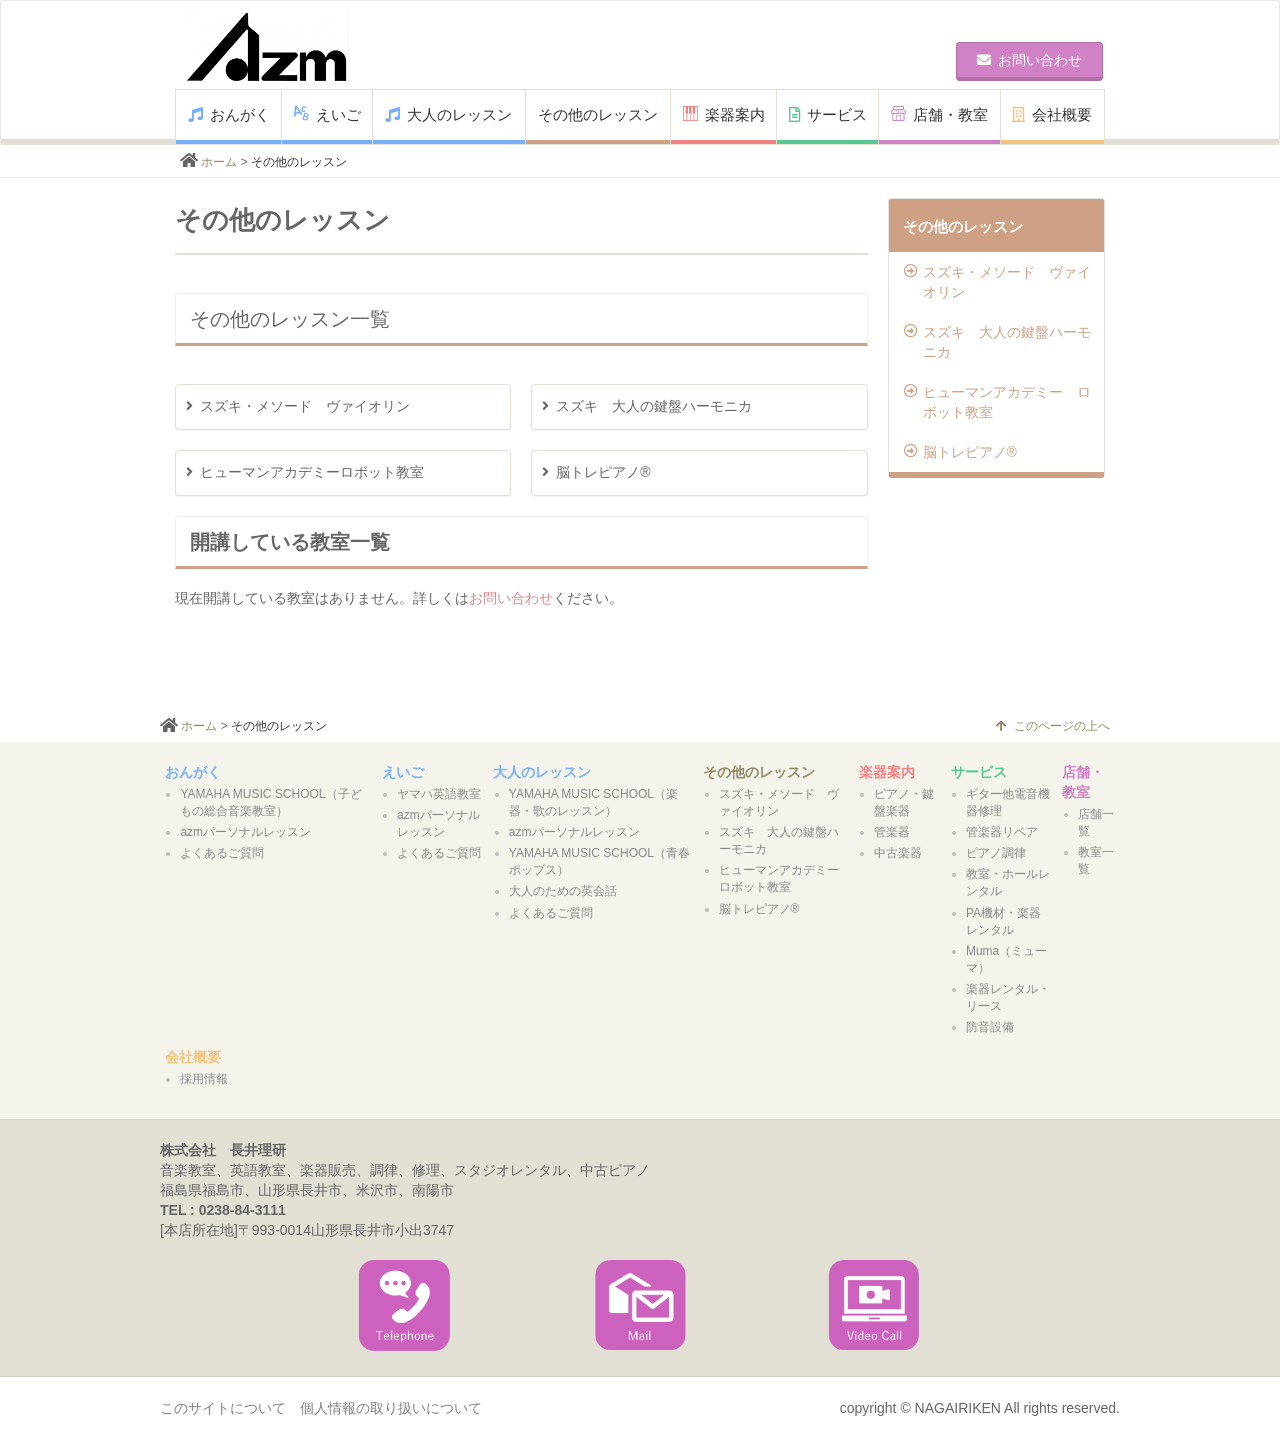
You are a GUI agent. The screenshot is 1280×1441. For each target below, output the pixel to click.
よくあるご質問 (222, 853)
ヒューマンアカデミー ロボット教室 (997, 402)
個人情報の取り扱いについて (391, 1408)
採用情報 (204, 1079)
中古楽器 (898, 853)
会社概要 (1052, 114)
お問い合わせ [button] (1029, 60)
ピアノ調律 (996, 853)
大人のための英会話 (563, 891)
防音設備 (990, 1027)
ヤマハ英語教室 (439, 794)
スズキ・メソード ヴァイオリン (997, 282)
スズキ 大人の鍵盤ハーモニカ (997, 342)
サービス (828, 114)
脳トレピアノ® (960, 452)
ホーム (219, 162)
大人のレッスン (448, 114)
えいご (327, 114)
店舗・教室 (939, 114)
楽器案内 (724, 114)
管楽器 (892, 832)
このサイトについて (223, 1408)
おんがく (229, 114)
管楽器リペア (1002, 832)
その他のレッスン (598, 114)
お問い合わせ (511, 598)
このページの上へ (1053, 726)
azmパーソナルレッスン (245, 832)
